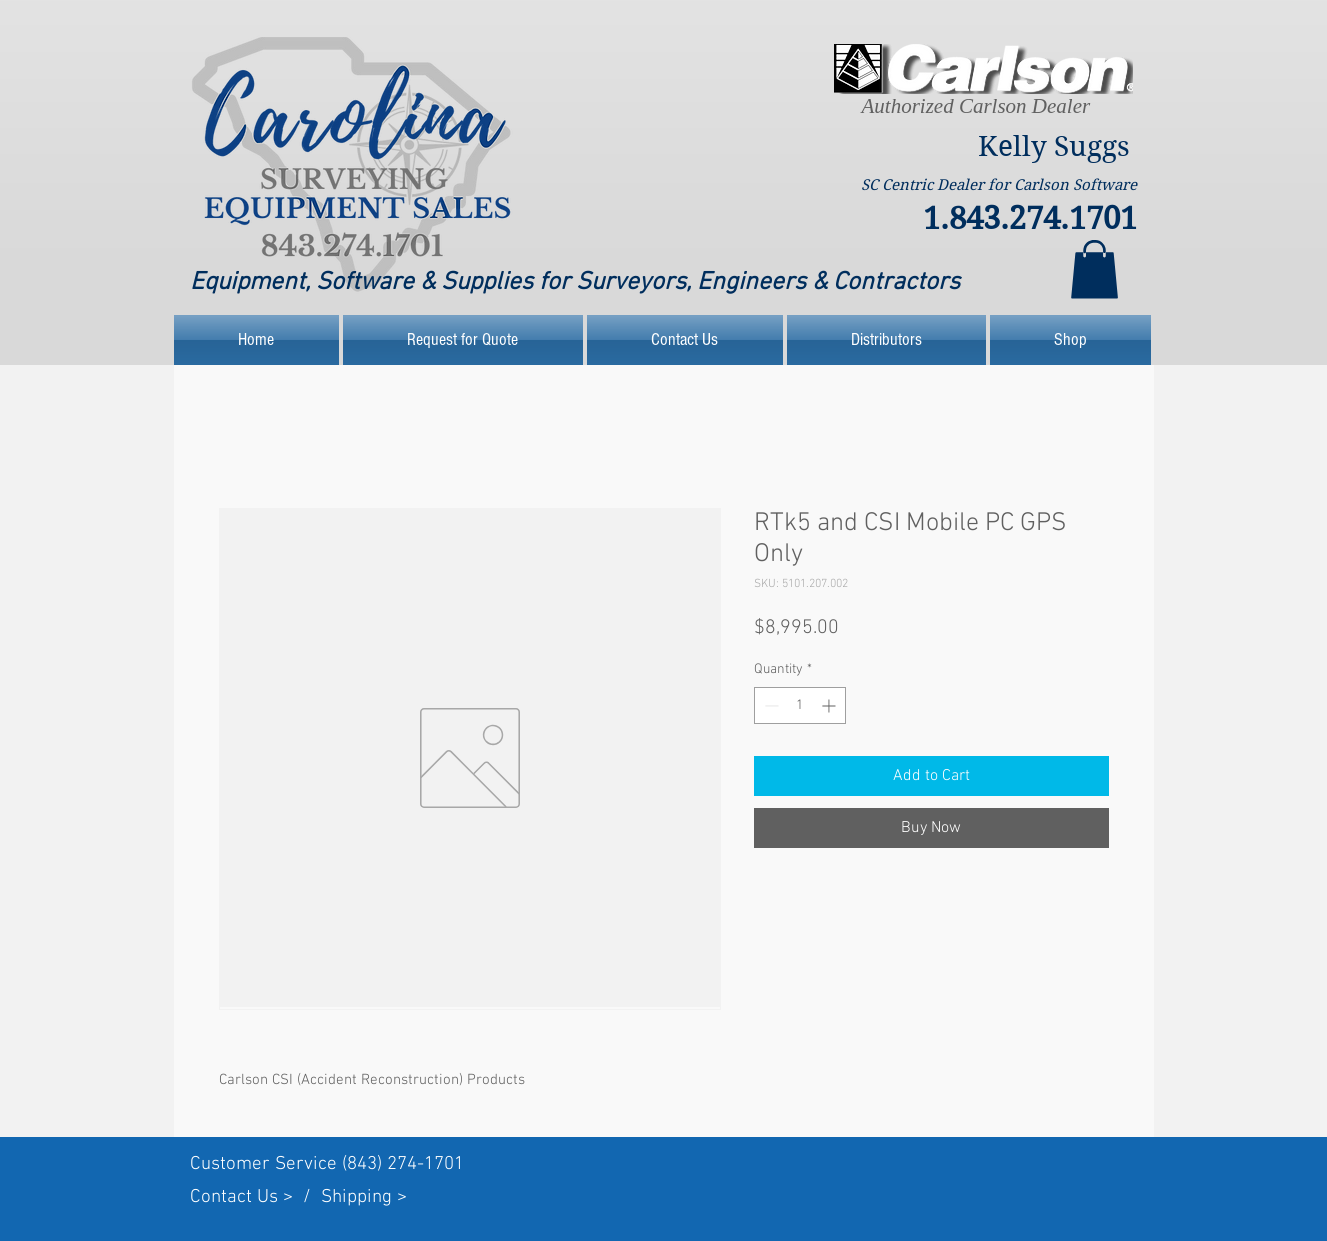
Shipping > (364, 1197)
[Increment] (830, 705)
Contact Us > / (255, 1197)
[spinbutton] (800, 705)
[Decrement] (769, 705)
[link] (1094, 269)
